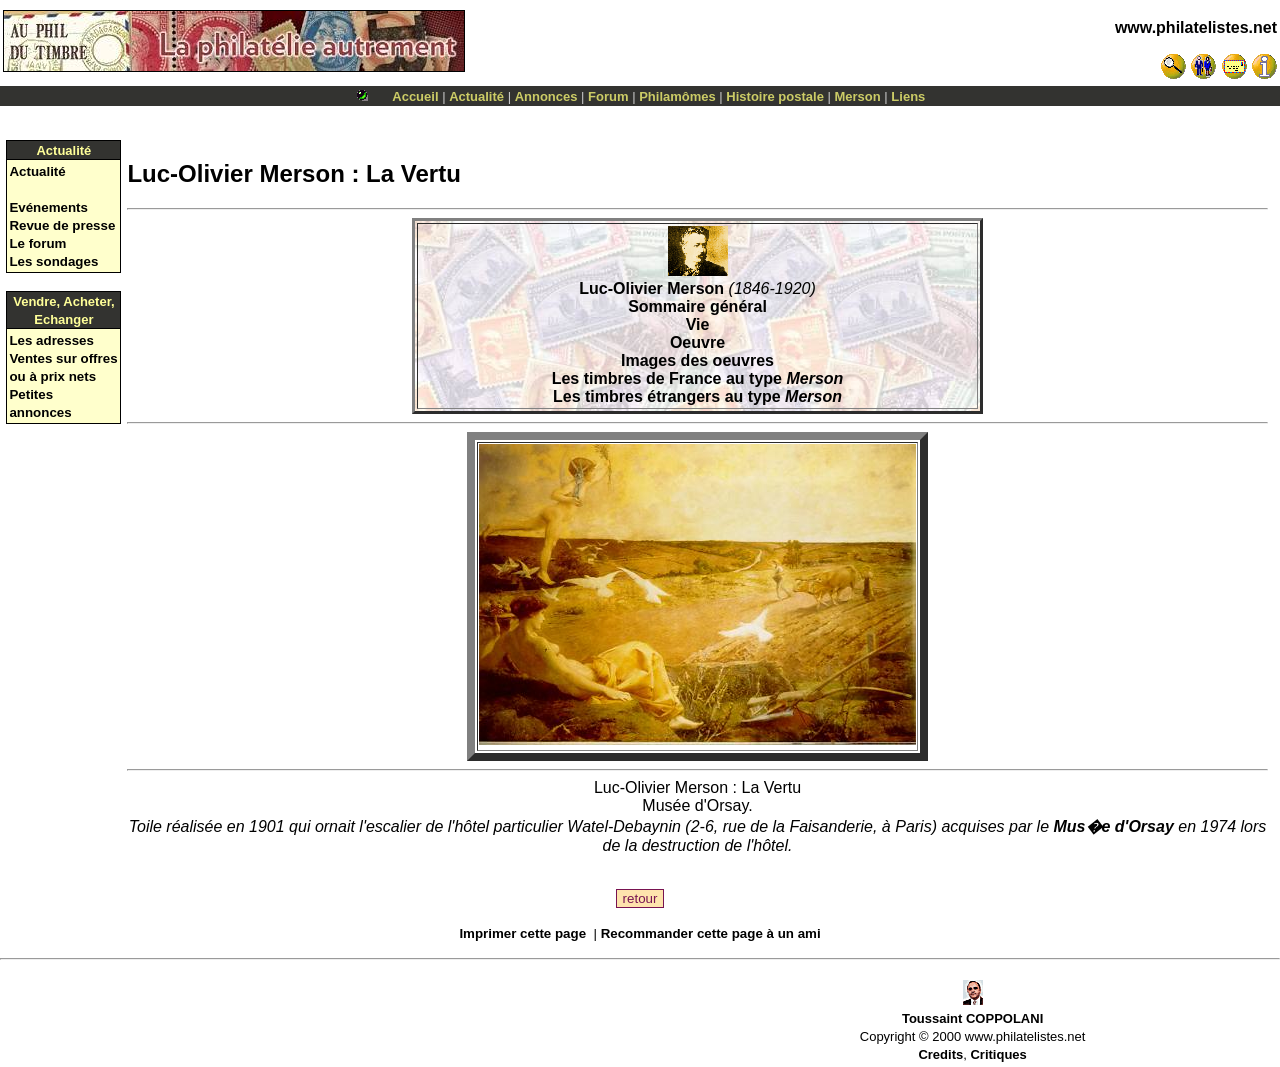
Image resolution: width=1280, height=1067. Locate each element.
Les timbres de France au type (698, 378)
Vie (698, 324)
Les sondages (53, 261)
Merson (858, 96)
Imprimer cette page (522, 933)
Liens (908, 96)
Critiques (998, 1054)
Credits (940, 1054)
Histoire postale (775, 96)
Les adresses (51, 340)
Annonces (546, 96)
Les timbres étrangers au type (697, 396)
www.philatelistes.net (1196, 27)
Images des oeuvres (697, 360)
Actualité (476, 96)
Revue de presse (62, 225)
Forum (608, 96)
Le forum (37, 243)
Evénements (48, 207)
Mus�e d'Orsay (1114, 826)
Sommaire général (697, 306)
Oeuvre (697, 342)
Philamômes (677, 96)
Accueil (415, 96)
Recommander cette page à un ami (711, 933)
